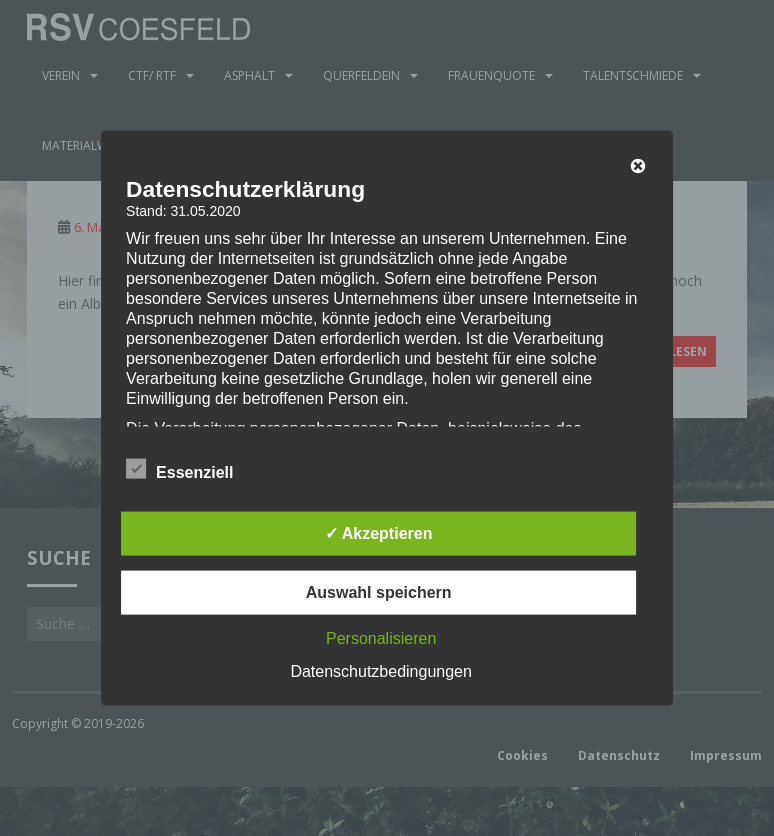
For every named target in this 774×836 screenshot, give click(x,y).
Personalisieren (381, 637)
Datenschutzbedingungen (380, 670)
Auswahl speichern (379, 591)
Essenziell (179, 469)
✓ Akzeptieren (379, 532)
